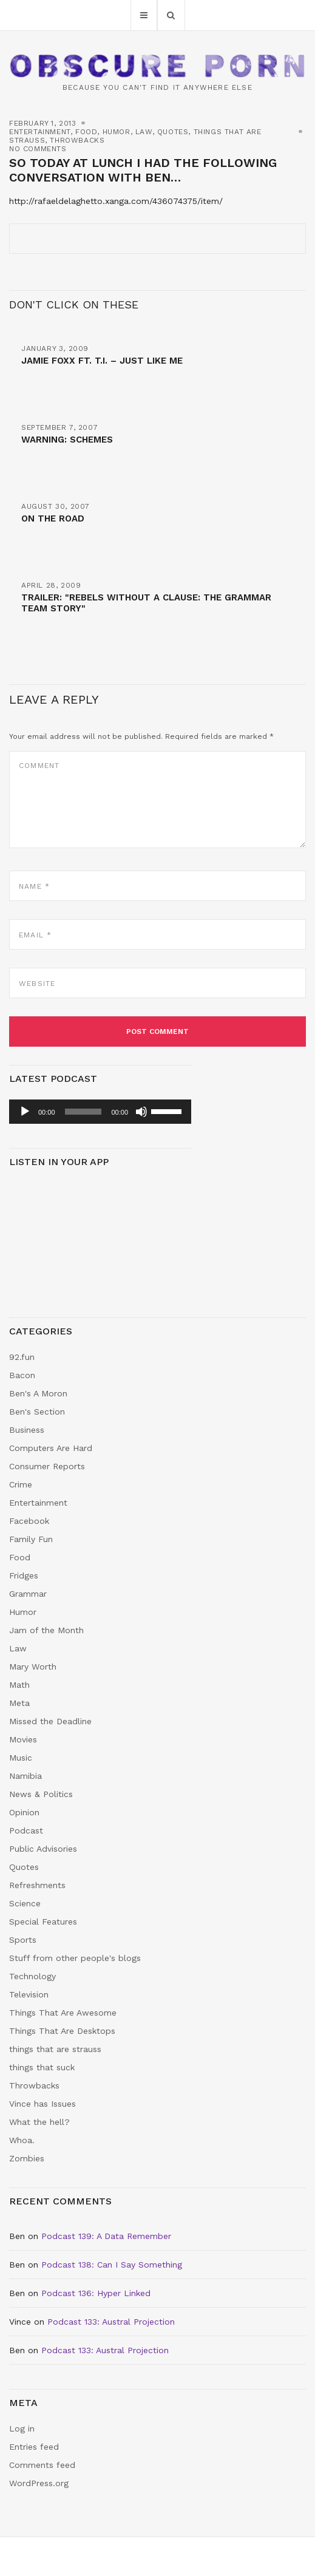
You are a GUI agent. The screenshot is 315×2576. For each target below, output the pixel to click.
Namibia (25, 1776)
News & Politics (41, 1794)
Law (143, 131)
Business (26, 1430)
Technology (32, 1976)
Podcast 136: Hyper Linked (96, 2293)
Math (19, 1685)
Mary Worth (32, 1666)
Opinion (24, 1812)
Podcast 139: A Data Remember (106, 2236)
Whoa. (22, 2140)
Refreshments (37, 1885)
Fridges (23, 1575)
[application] (100, 1111)
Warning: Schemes (67, 439)
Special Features (43, 1921)
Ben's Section (37, 1411)
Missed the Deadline (50, 1721)
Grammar (28, 1594)
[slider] (83, 1112)
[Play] (25, 1112)
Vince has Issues (42, 2104)
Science (25, 1903)
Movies (23, 1739)
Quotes (173, 131)
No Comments (38, 148)
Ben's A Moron (38, 1393)
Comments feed (42, 2465)
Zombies (26, 2158)
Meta (19, 1703)
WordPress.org (39, 2483)
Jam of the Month (46, 1630)
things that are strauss (55, 2049)
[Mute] (141, 1112)
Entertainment (39, 131)
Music (20, 1757)
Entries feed (34, 2447)
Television (29, 1994)
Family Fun (31, 1539)
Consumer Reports (47, 1466)
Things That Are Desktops (62, 2031)
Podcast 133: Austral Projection (111, 2321)
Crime (20, 1484)
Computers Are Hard (50, 1448)
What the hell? (39, 2122)
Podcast (26, 1830)
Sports (22, 1940)
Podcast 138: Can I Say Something (111, 2264)
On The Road (52, 518)
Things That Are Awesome (63, 2012)
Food (86, 131)
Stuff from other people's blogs (75, 1958)
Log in (22, 2428)
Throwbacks (77, 140)
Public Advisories (43, 1849)
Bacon (22, 1375)
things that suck (42, 2067)
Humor (116, 131)
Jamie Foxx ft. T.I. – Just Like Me (102, 360)
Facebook (29, 1521)
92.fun (22, 1357)
